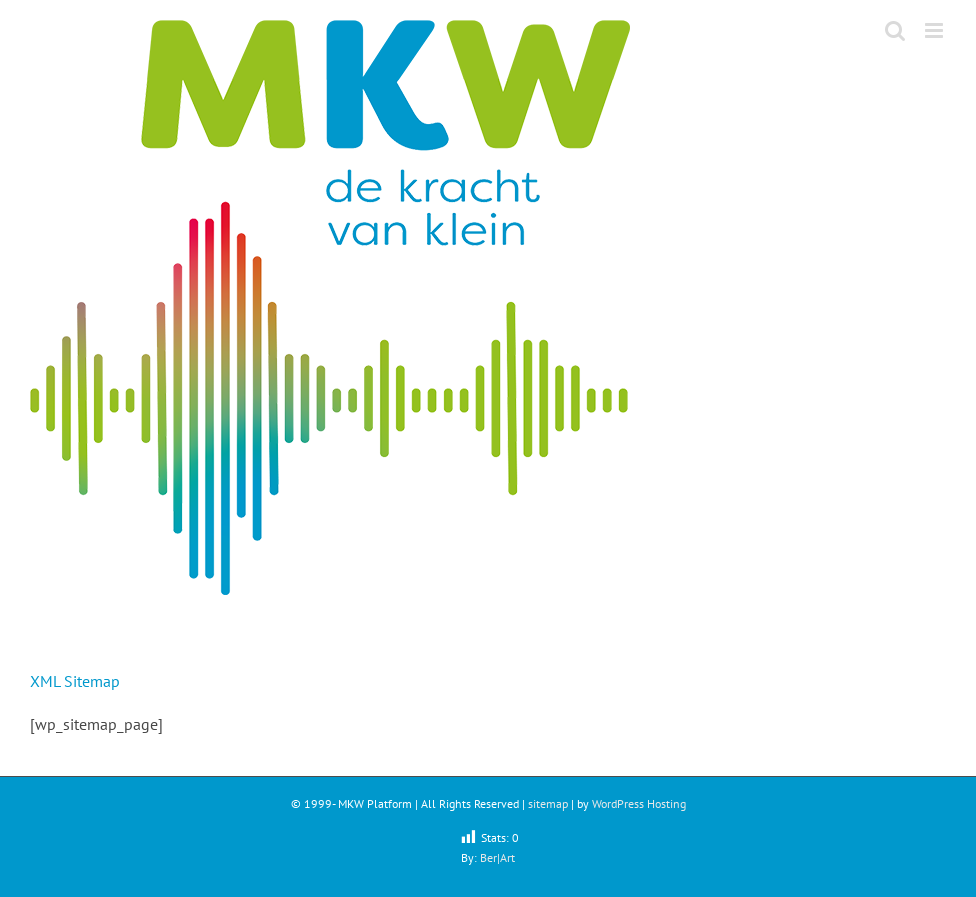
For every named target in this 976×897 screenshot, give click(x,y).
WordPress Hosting (639, 803)
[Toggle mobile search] (895, 30)
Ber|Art (497, 857)
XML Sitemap (75, 681)
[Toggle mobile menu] (935, 30)
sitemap (548, 803)
